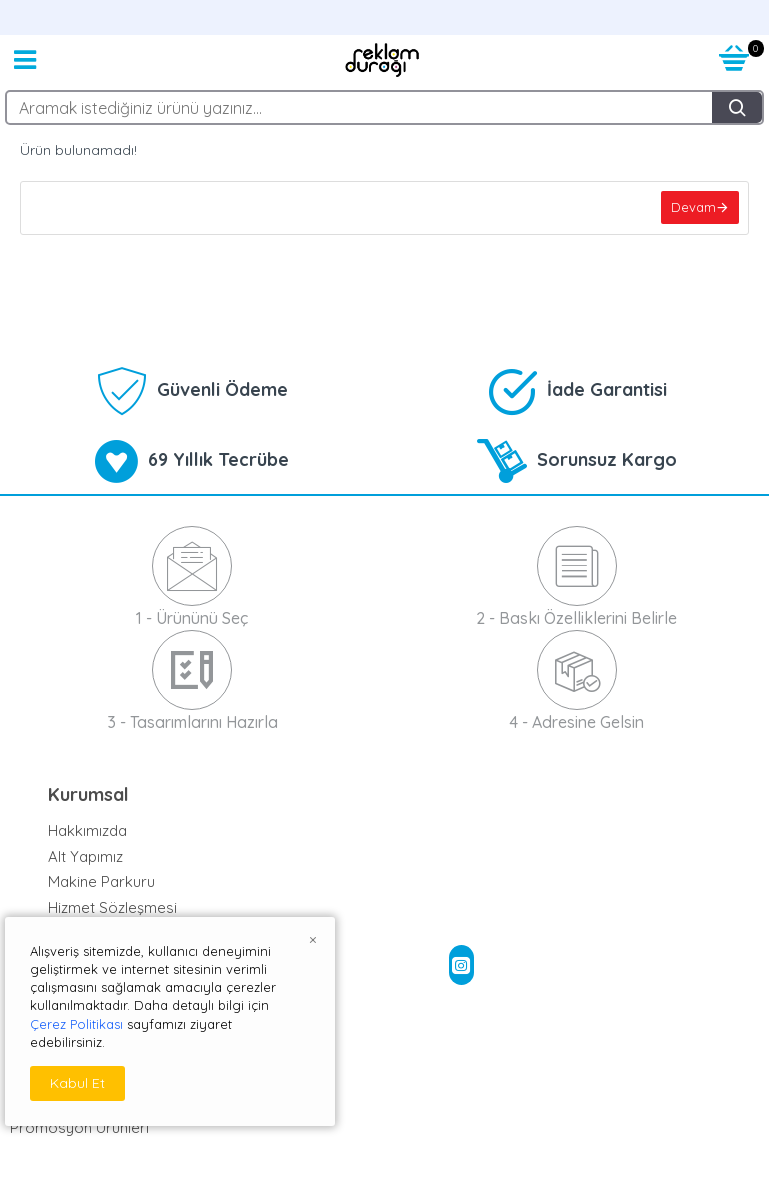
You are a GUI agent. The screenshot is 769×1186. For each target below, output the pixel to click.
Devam (692, 208)
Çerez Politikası (76, 1024)
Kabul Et (77, 1083)
